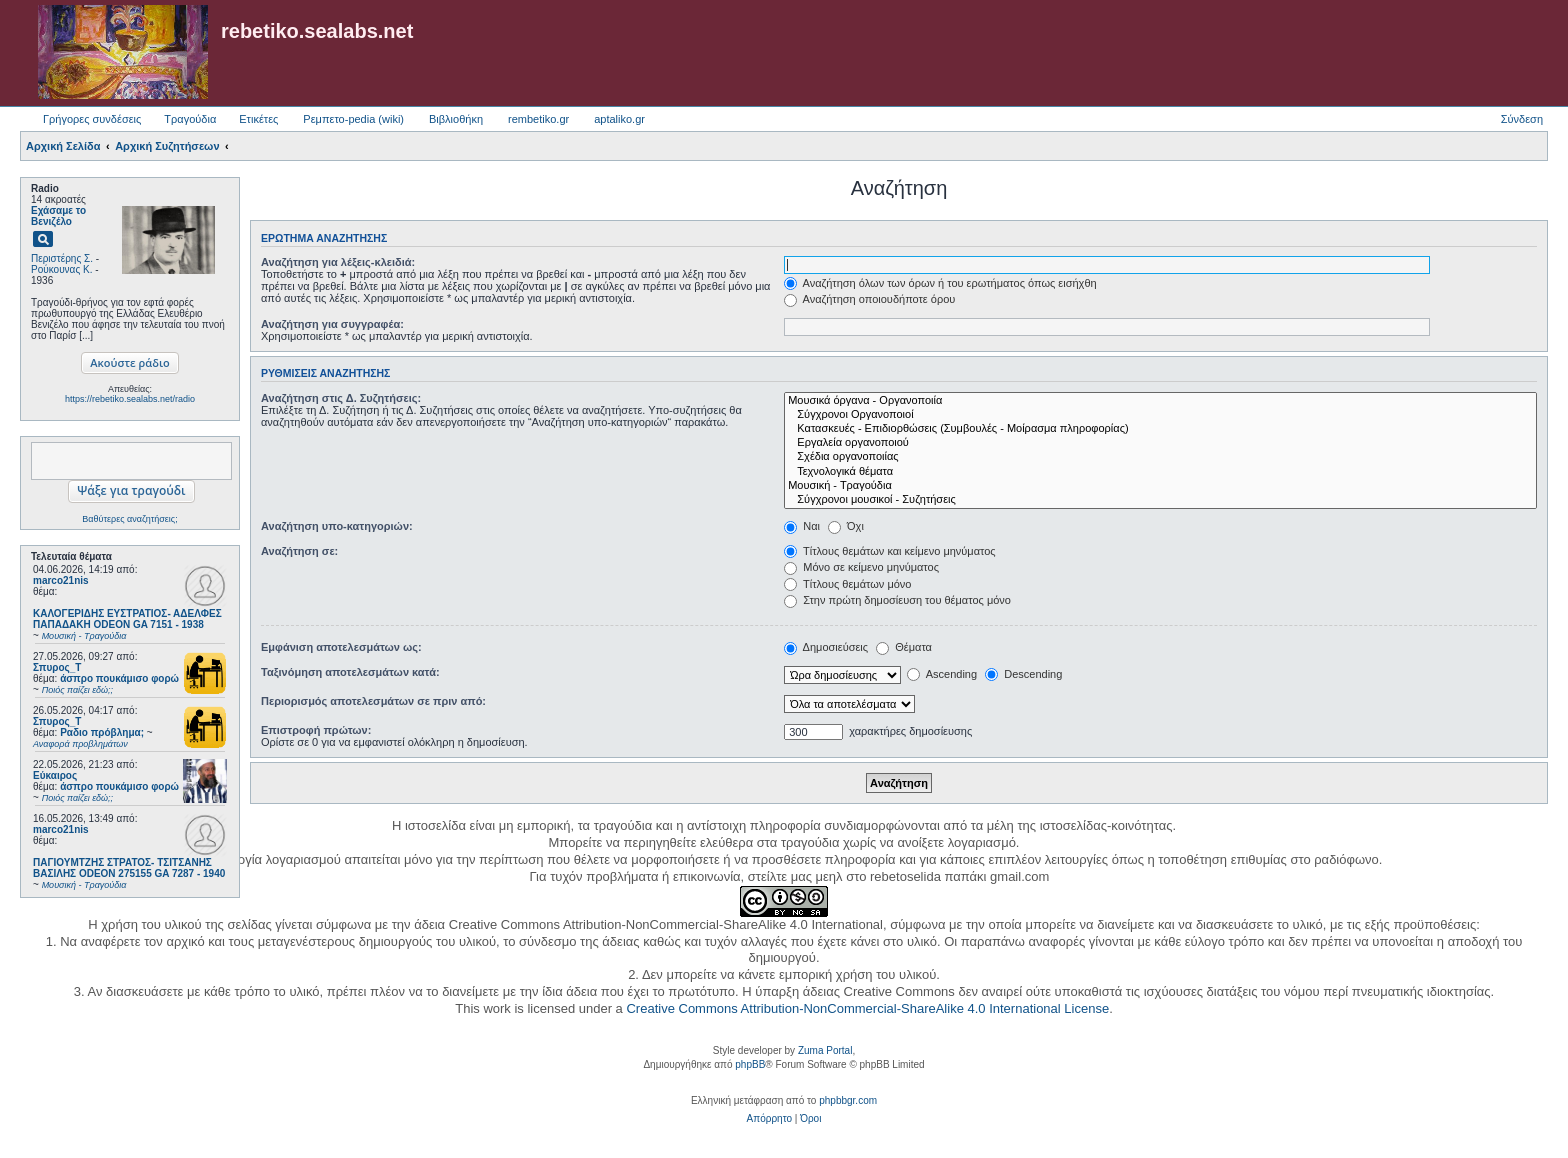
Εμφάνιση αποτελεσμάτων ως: (341, 647)
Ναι (802, 526)
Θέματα (904, 647)
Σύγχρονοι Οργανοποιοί (1160, 415)
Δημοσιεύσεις (826, 647)
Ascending (942, 674)
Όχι (846, 526)
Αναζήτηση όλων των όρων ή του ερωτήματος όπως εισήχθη (940, 283)
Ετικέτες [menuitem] (258, 119)
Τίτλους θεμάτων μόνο (847, 584)
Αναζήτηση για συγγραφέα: (332, 324)
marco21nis (61, 580)
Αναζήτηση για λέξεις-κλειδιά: (338, 262)
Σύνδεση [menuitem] (1522, 119)
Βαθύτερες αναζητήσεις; (129, 519)
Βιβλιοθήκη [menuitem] (456, 119)
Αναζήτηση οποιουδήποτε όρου (869, 299)
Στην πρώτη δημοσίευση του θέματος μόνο (897, 600)
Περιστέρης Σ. (62, 258)
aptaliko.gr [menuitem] (619, 119)
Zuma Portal (825, 1050)
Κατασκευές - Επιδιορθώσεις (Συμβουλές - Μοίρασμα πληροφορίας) (1160, 429)
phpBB (750, 1064)
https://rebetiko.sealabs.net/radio (130, 399)
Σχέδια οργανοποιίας (1160, 457)
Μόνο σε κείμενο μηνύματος (861, 567)
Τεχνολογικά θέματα (1160, 472)
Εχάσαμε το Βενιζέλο (58, 216)
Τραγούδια (190, 119)
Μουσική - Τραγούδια (1160, 486)
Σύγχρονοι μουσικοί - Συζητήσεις (1160, 500)
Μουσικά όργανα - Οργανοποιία (1160, 401)
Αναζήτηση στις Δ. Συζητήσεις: (341, 398)
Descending (1023, 674)
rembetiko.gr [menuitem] (538, 119)
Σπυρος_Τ (57, 667)
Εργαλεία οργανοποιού (1160, 443)
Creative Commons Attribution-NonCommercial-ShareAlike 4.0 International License (867, 1008)
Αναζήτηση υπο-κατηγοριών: (337, 526)
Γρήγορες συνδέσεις (92, 119)
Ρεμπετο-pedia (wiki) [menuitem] (353, 119)
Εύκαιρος (55, 775)
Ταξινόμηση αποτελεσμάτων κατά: (350, 672)
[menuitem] (769, 1119)
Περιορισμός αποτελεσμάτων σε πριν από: (373, 701)
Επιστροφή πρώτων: (316, 730)
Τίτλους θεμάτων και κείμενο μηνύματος (890, 551)
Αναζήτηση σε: (299, 551)
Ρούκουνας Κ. (61, 269)
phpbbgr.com (848, 1100)
